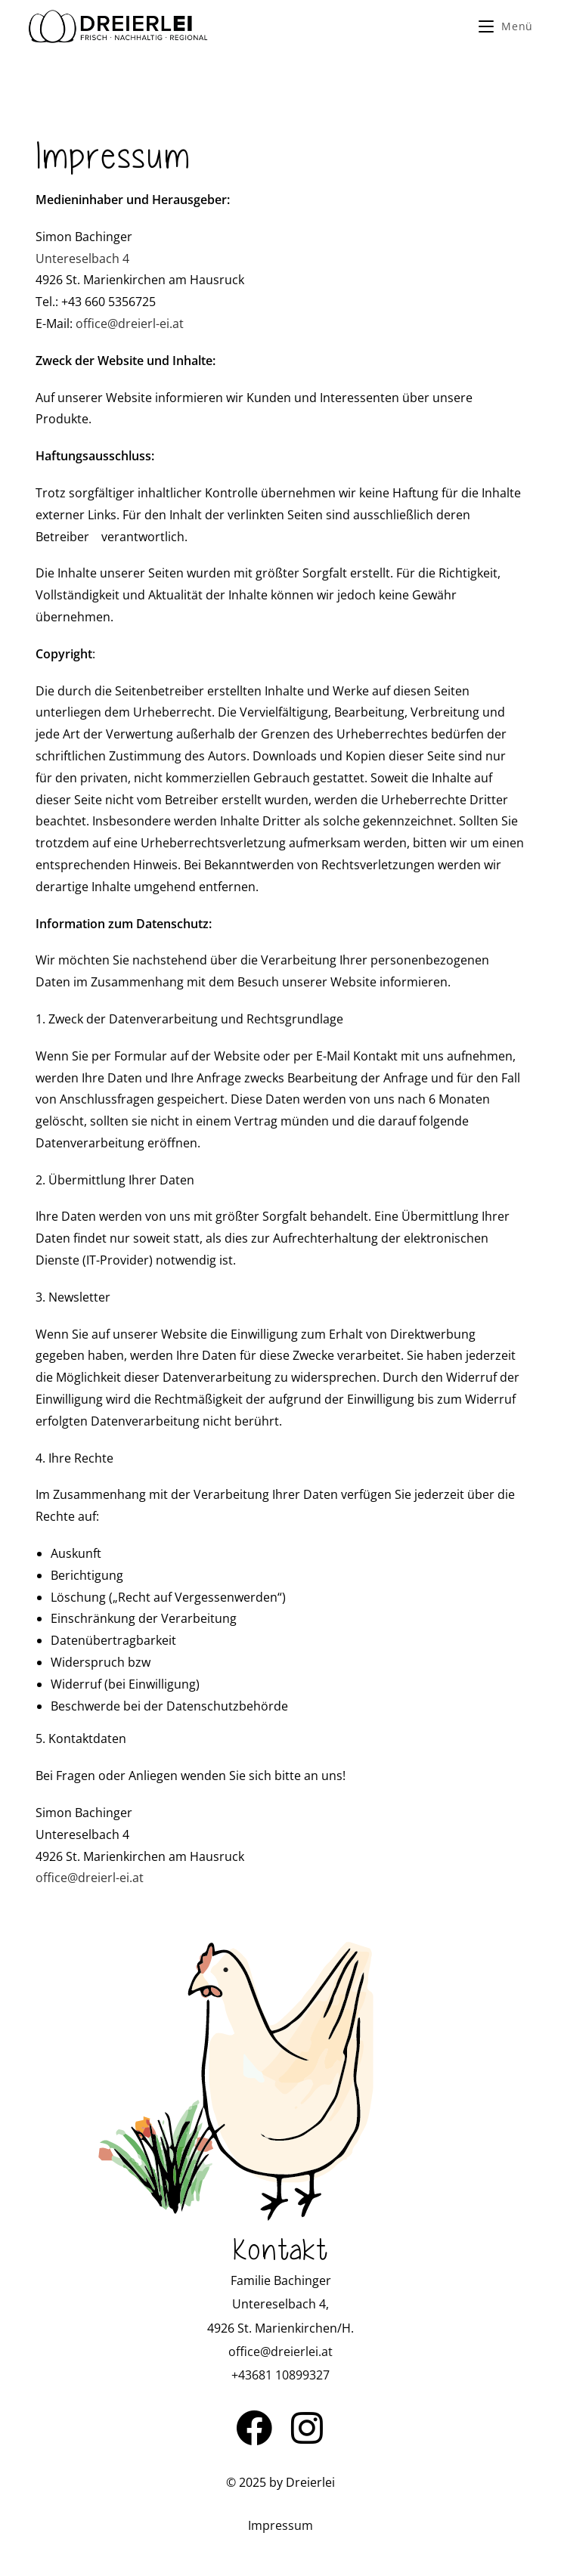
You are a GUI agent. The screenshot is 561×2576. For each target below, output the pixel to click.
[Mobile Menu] (506, 26)
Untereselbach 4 (82, 258)
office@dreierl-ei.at (130, 323)
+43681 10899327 (280, 2375)
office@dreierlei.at (280, 2351)
